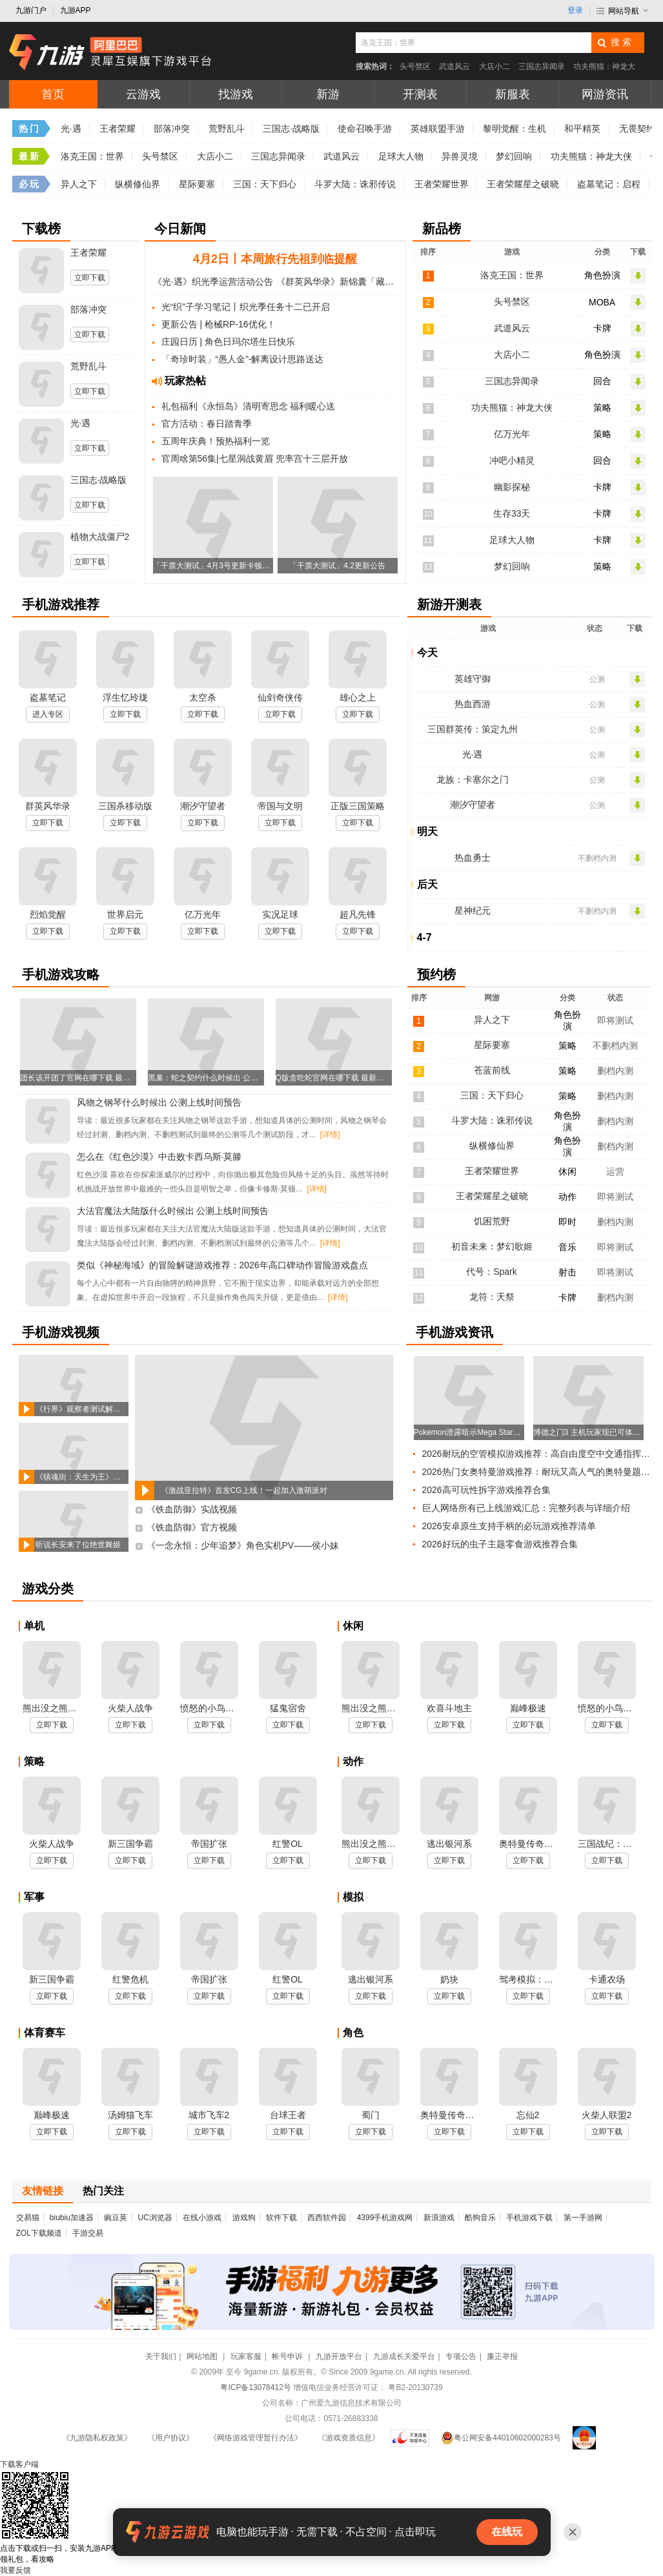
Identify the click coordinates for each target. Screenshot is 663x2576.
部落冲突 (172, 128)
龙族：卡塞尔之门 (472, 779)
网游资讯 (605, 94)
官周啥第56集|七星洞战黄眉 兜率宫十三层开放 (254, 458)
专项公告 (460, 2356)
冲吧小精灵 (512, 460)
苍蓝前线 (492, 1070)
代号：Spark (491, 1271)
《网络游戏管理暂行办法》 (255, 2437)
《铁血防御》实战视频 (192, 1509)
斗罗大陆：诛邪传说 (355, 184)
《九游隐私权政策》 (97, 2437)
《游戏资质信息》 (349, 2437)
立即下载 (89, 277)
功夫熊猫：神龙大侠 (591, 156)
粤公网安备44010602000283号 (500, 2437)
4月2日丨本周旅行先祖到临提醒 (275, 258)
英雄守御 (472, 679)
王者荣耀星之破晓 (523, 184)
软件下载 (281, 2217)
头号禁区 (415, 66)
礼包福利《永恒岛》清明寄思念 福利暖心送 (248, 406)
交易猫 (27, 2217)
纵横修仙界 (137, 184)
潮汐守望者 (472, 804)
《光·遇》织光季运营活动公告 (213, 281)
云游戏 (143, 94)
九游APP (75, 10)
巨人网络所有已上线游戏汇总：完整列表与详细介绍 (526, 1508)
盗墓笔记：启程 (608, 184)
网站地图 (203, 2356)
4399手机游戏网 (385, 2217)
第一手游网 (583, 2217)
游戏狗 (244, 2217)
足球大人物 (400, 156)
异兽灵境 (460, 156)
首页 (53, 94)
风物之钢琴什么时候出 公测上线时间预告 (159, 1102)
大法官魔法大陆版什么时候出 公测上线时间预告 (173, 1210)
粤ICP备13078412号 (255, 2387)
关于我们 (160, 2356)
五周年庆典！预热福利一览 (215, 441)
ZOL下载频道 (39, 2233)
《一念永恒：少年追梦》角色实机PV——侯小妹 (243, 1545)
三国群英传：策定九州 (472, 729)
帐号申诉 (288, 2356)
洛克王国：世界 (92, 156)
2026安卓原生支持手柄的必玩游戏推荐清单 (509, 1526)
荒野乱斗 (227, 128)
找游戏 (235, 94)
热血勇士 (472, 857)
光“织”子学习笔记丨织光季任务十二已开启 (245, 307)
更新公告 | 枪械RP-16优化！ (218, 324)
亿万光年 (512, 434)
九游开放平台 (339, 2356)
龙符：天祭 (492, 1297)
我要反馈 (15, 2570)
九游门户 (30, 10)
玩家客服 (245, 2356)
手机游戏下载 (529, 2217)
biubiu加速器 (72, 2217)
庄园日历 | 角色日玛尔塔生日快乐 (228, 341)
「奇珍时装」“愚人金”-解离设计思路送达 (242, 359)
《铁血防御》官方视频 (192, 1527)
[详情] (330, 1134)
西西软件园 (326, 2217)
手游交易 (87, 2233)
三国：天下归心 (264, 184)
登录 (575, 10)
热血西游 (472, 704)
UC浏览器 (155, 2217)
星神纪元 (472, 910)
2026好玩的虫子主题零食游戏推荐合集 (500, 1544)
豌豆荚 (115, 2217)
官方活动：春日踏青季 (206, 423)
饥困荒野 (492, 1221)
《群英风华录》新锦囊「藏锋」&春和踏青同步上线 (337, 281)
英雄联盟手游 (438, 128)
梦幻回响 (514, 156)
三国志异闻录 (541, 66)
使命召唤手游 (365, 128)
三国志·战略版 (291, 128)
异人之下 (79, 184)
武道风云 (454, 66)
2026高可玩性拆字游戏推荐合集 (486, 1490)
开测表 (420, 94)
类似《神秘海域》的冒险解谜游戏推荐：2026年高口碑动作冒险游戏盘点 (222, 1265)
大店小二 (494, 66)
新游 (328, 94)
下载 (19, 2464)
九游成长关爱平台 (404, 2356)
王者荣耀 (117, 128)
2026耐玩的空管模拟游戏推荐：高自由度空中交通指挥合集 (540, 1453)
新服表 (512, 94)
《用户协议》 (170, 2437)
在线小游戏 (202, 2217)
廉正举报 (502, 2356)
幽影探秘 (512, 487)
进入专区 (47, 714)
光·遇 (71, 128)
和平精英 (582, 128)
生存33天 (512, 513)
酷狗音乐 (480, 2217)
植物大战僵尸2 (100, 536)
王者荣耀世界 (441, 184)
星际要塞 (197, 184)
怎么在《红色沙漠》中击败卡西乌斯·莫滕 (159, 1156)
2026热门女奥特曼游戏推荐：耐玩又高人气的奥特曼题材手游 (540, 1472)
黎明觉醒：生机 (514, 128)
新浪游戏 (438, 2217)
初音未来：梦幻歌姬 (492, 1246)
